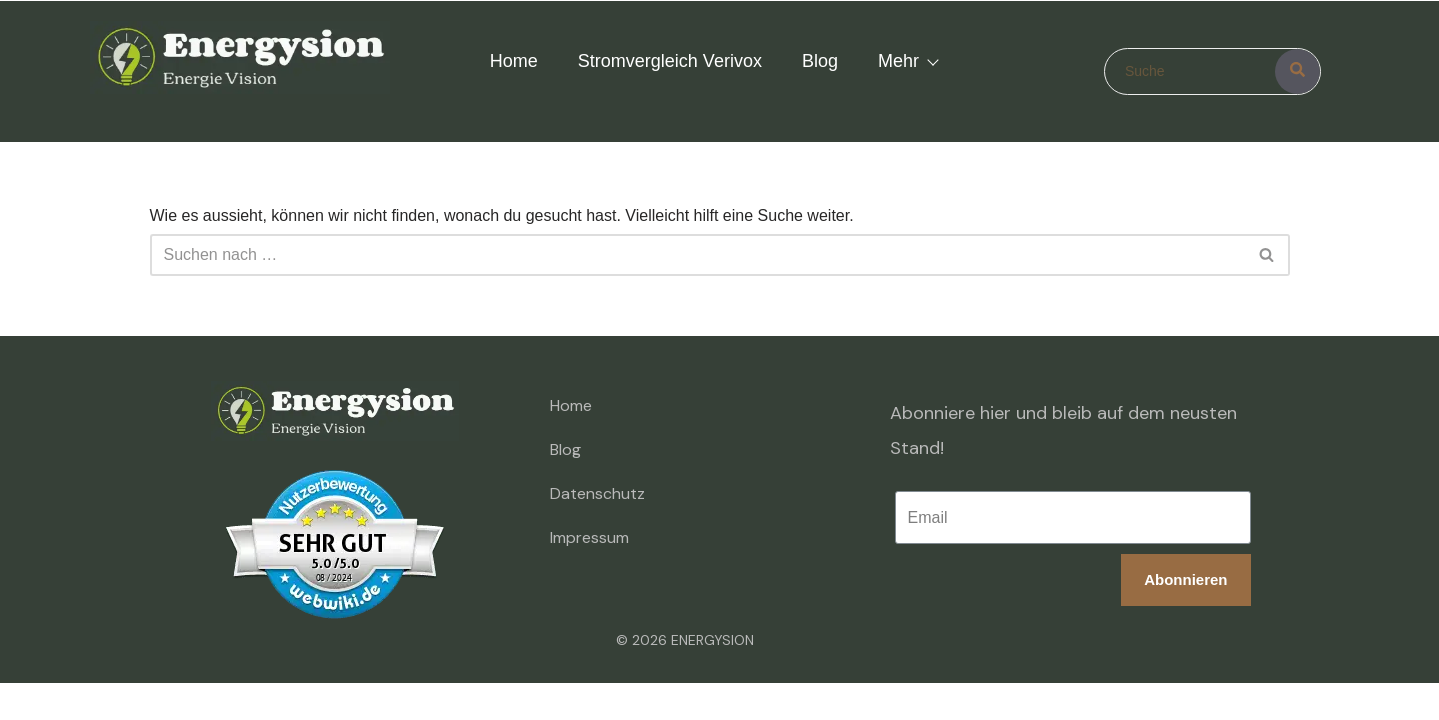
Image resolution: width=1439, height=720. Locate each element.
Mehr (907, 61)
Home (514, 61)
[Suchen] (697, 255)
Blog (820, 61)
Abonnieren (1183, 581)
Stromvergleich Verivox (670, 61)
